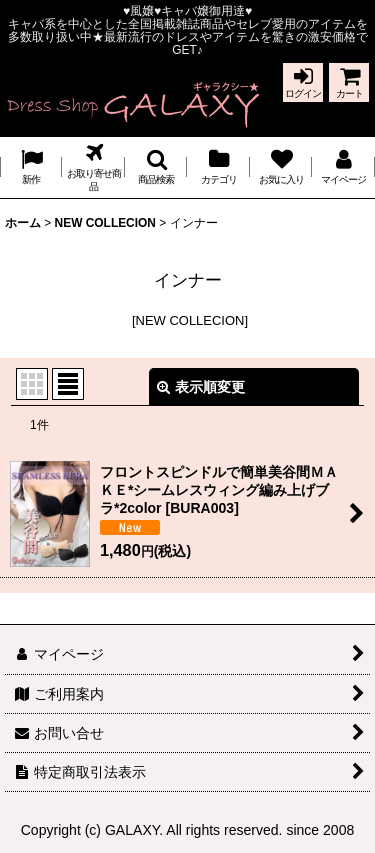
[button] (156, 167)
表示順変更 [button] (201, 387)
